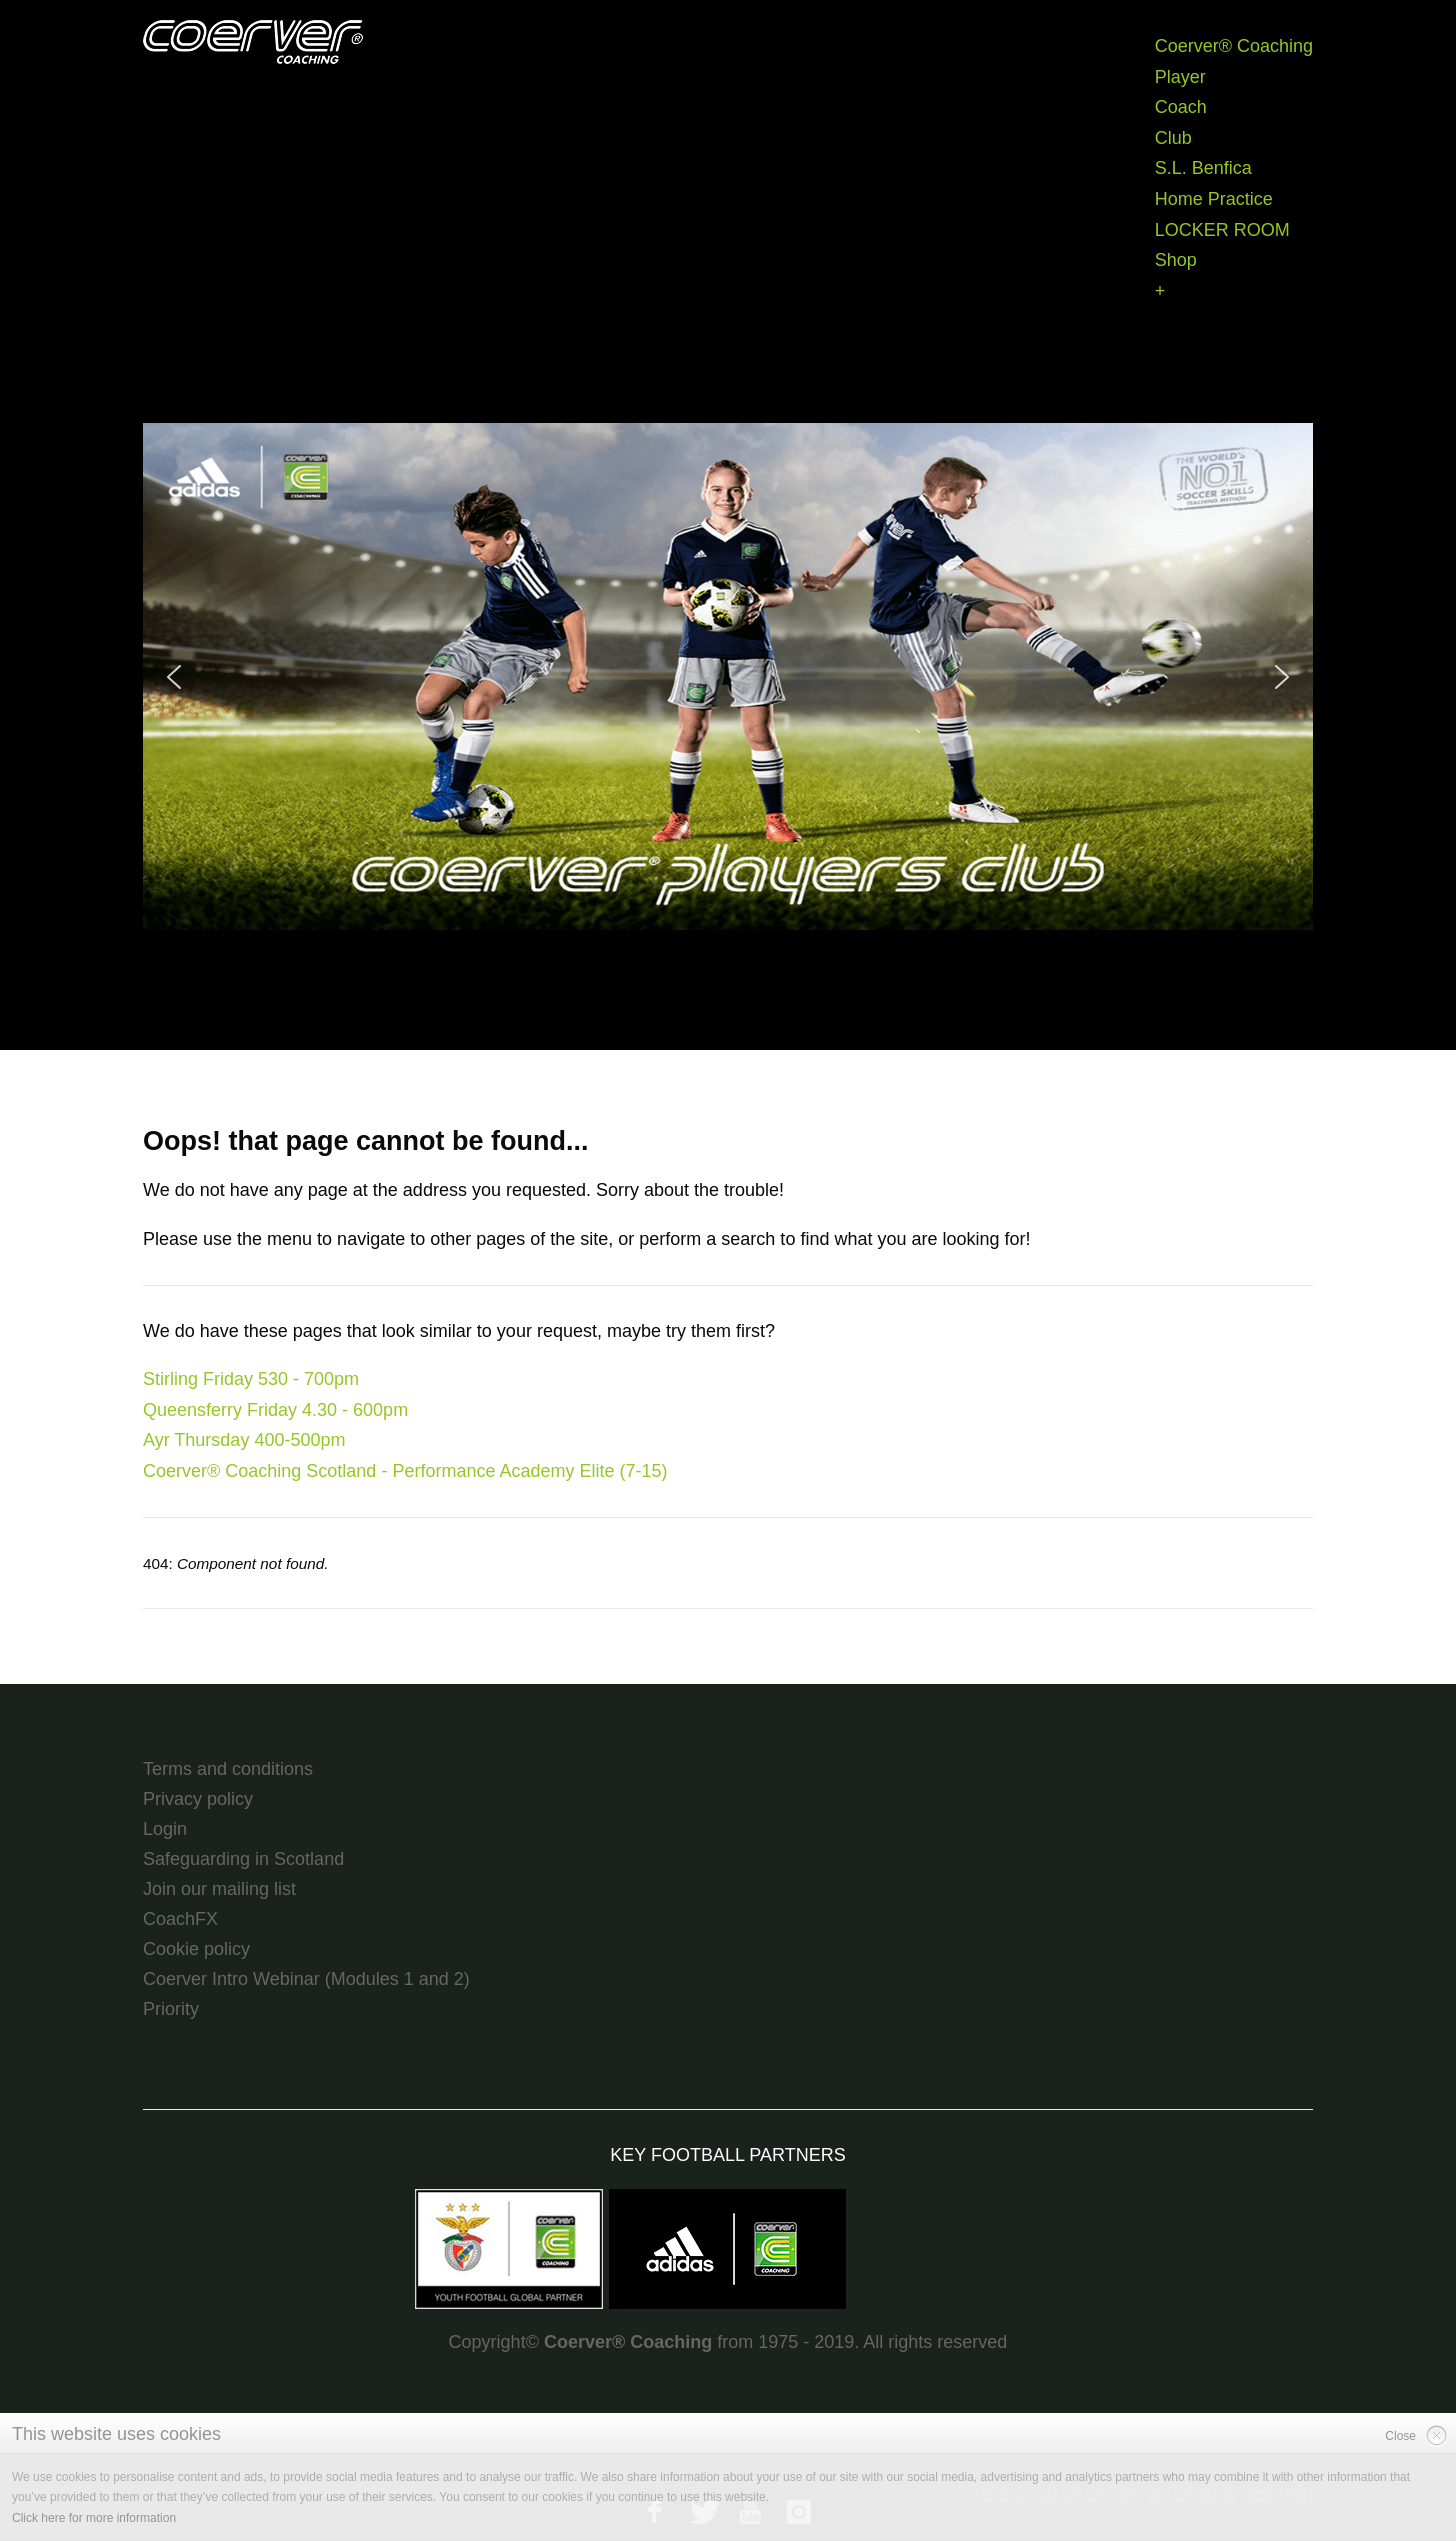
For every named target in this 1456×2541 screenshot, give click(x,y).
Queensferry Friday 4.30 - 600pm (275, 1410)
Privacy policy (198, 1799)
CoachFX (180, 1919)
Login (165, 1829)
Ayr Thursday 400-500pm (244, 1440)
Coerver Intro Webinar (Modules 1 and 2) (306, 1979)
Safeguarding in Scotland (243, 1859)
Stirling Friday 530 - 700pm (251, 1379)
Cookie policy (196, 1949)
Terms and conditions (228, 1769)
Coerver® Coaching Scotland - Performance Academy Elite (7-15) (405, 1471)
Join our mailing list (219, 1889)
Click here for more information (94, 2518)
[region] (728, 676)
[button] (728, 676)
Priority (171, 2009)
